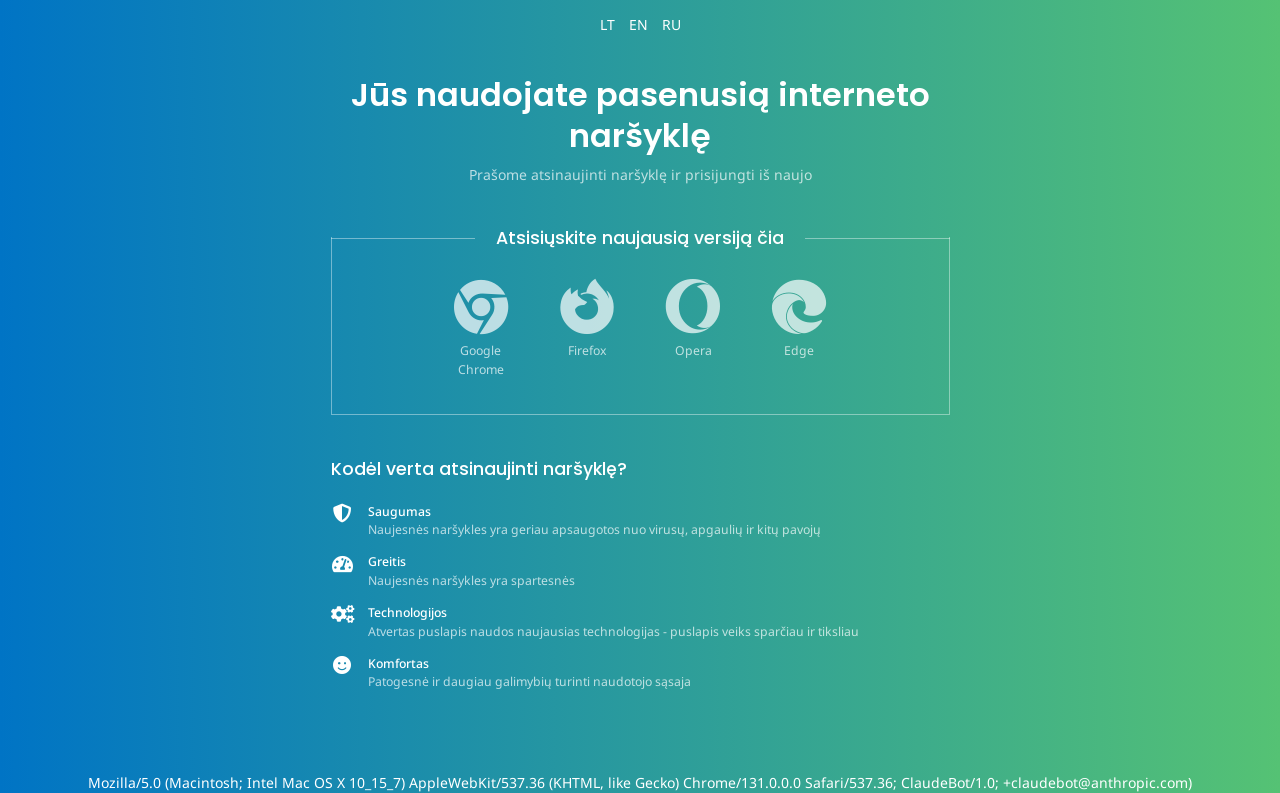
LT (607, 24)
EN (638, 24)
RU (671, 24)
